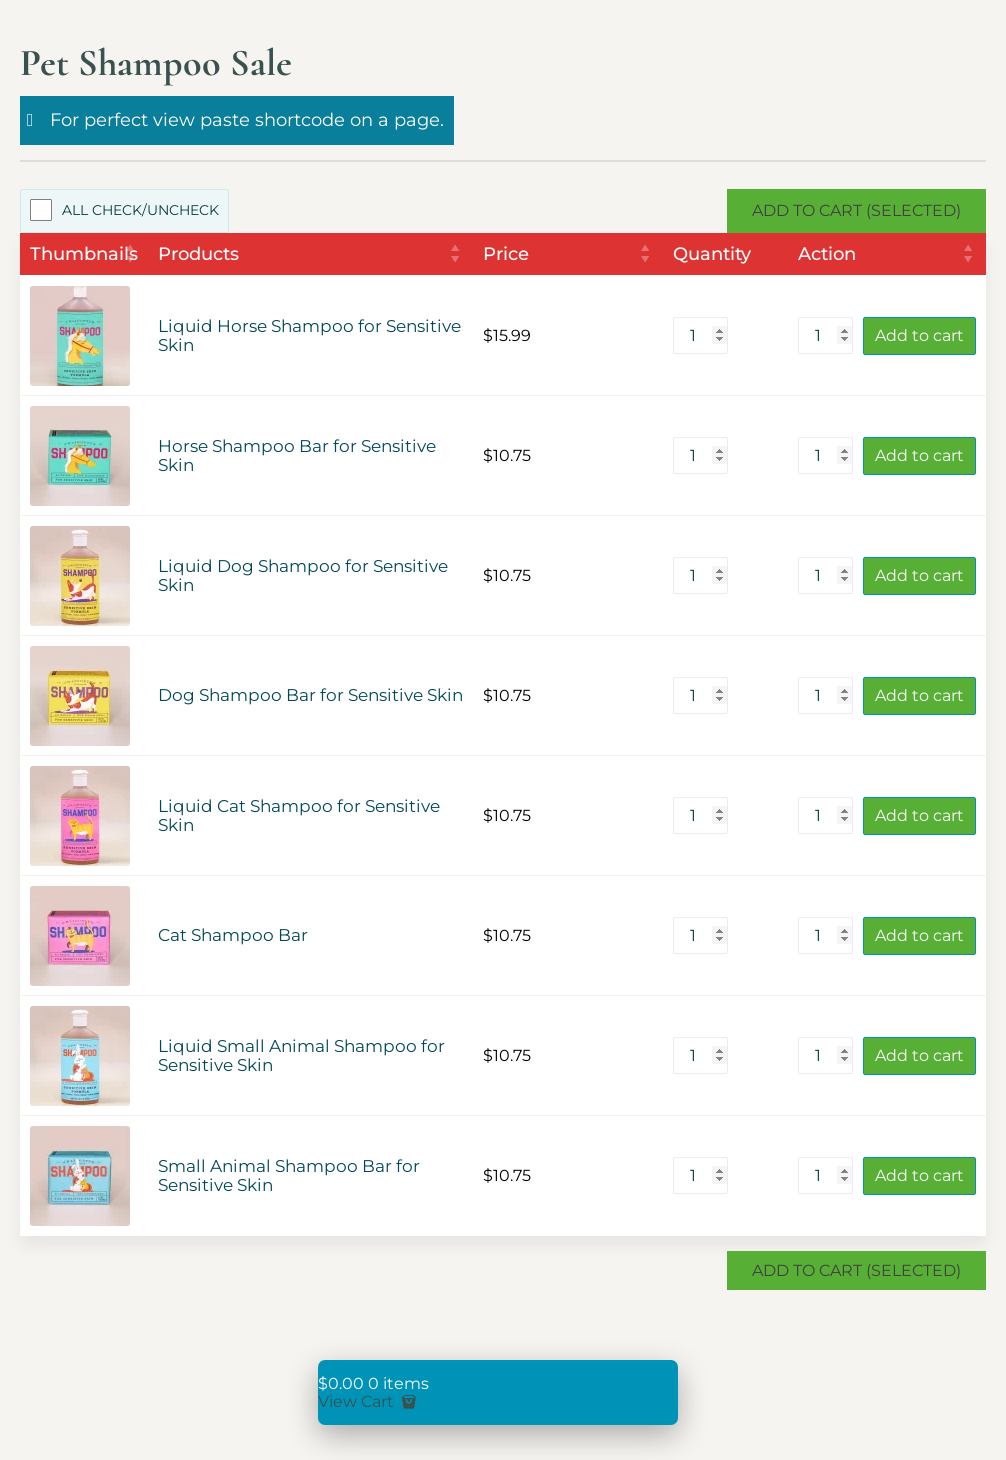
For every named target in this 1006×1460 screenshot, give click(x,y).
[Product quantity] (700, 335)
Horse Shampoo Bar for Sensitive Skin (297, 456)
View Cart (369, 1401)
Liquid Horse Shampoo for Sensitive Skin (309, 336)
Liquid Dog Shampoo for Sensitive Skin (303, 576)
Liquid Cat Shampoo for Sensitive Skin (299, 816)
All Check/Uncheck (140, 210)
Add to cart (919, 335)
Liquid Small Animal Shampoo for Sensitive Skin (301, 1056)
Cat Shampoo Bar (233, 935)
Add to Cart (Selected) (856, 210)
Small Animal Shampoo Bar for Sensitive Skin (289, 1176)
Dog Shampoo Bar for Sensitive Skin (310, 695)
